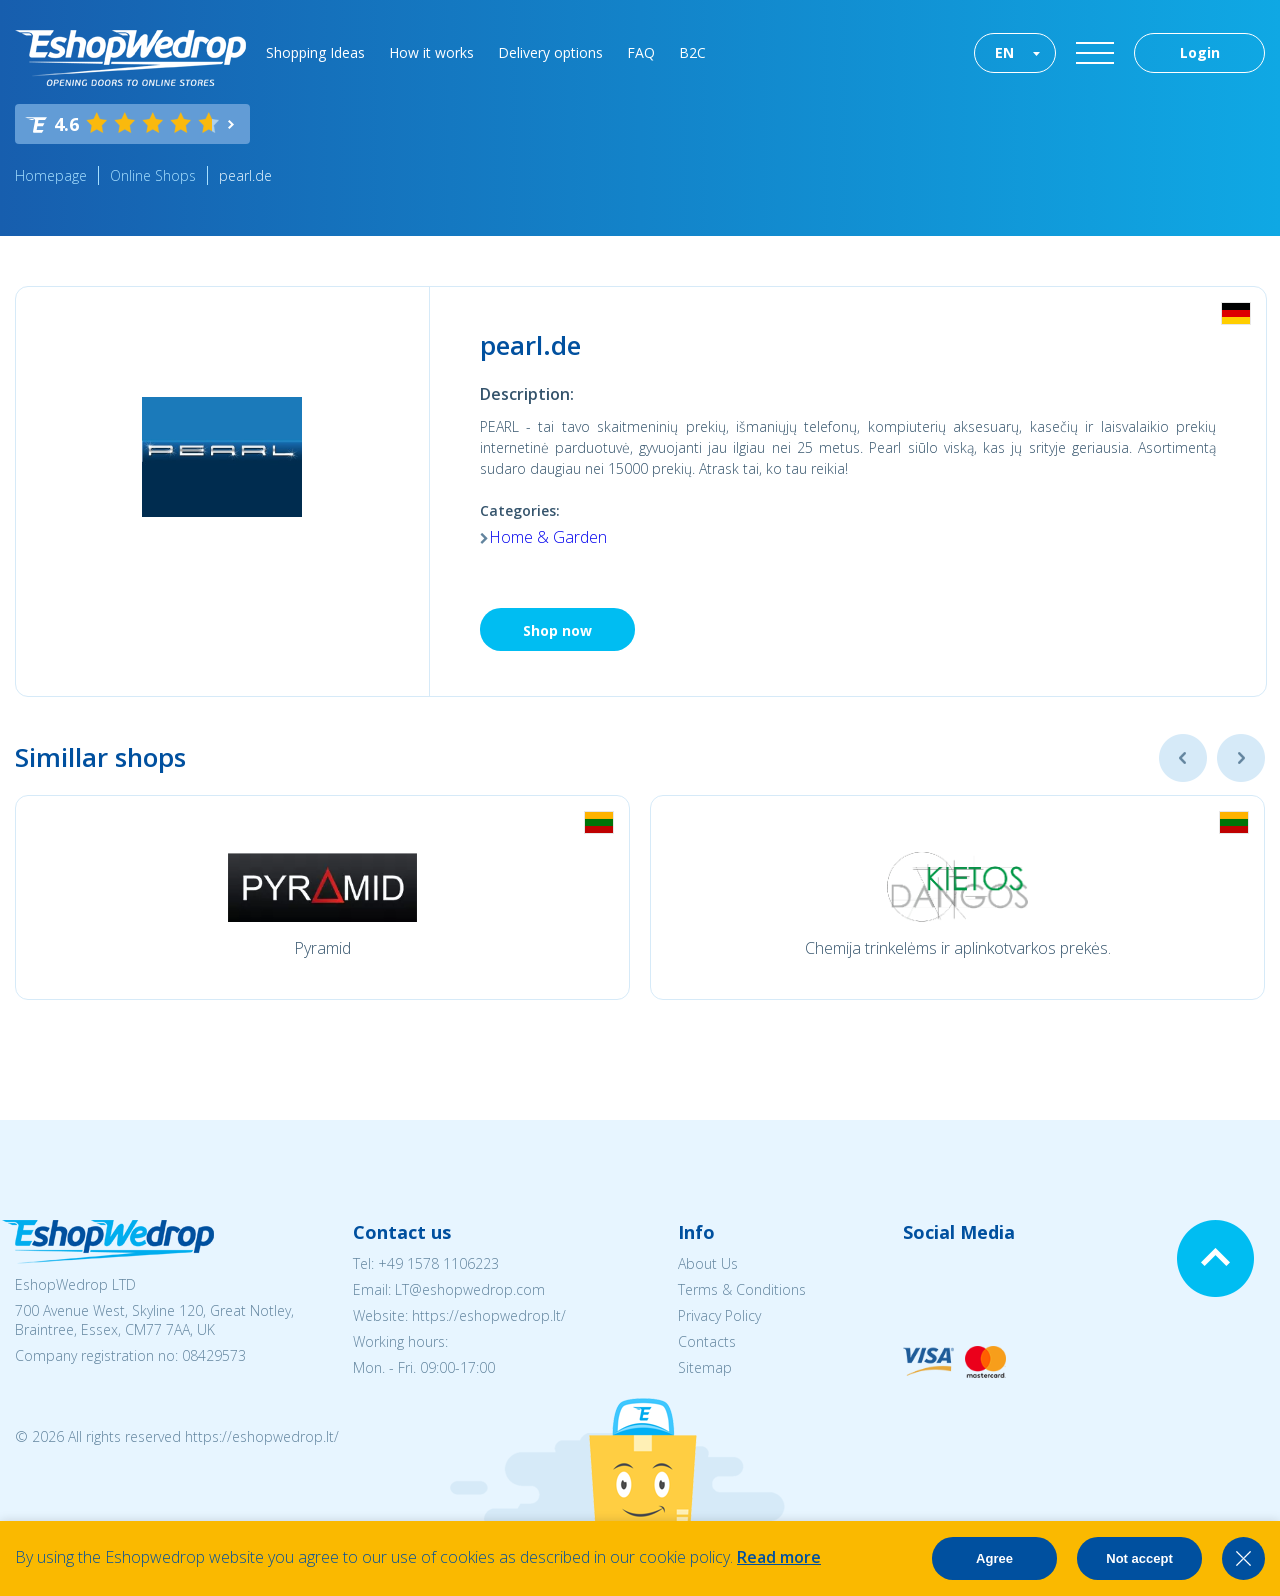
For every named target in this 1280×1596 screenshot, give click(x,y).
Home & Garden (548, 537)
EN (1004, 52)
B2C (692, 52)
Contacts (707, 1341)
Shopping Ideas (315, 52)
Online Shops (153, 175)
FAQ (641, 52)
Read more (779, 1557)
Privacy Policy (719, 1315)
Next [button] (1241, 758)
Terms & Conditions (742, 1289)
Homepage (51, 175)
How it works (431, 52)
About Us (708, 1263)
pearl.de (245, 175)
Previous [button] (1183, 758)
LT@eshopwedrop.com (470, 1289)
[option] (322, 897)
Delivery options (550, 52)
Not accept (1139, 1558)
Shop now (557, 630)
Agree (994, 1558)
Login (1200, 52)
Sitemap (705, 1367)
